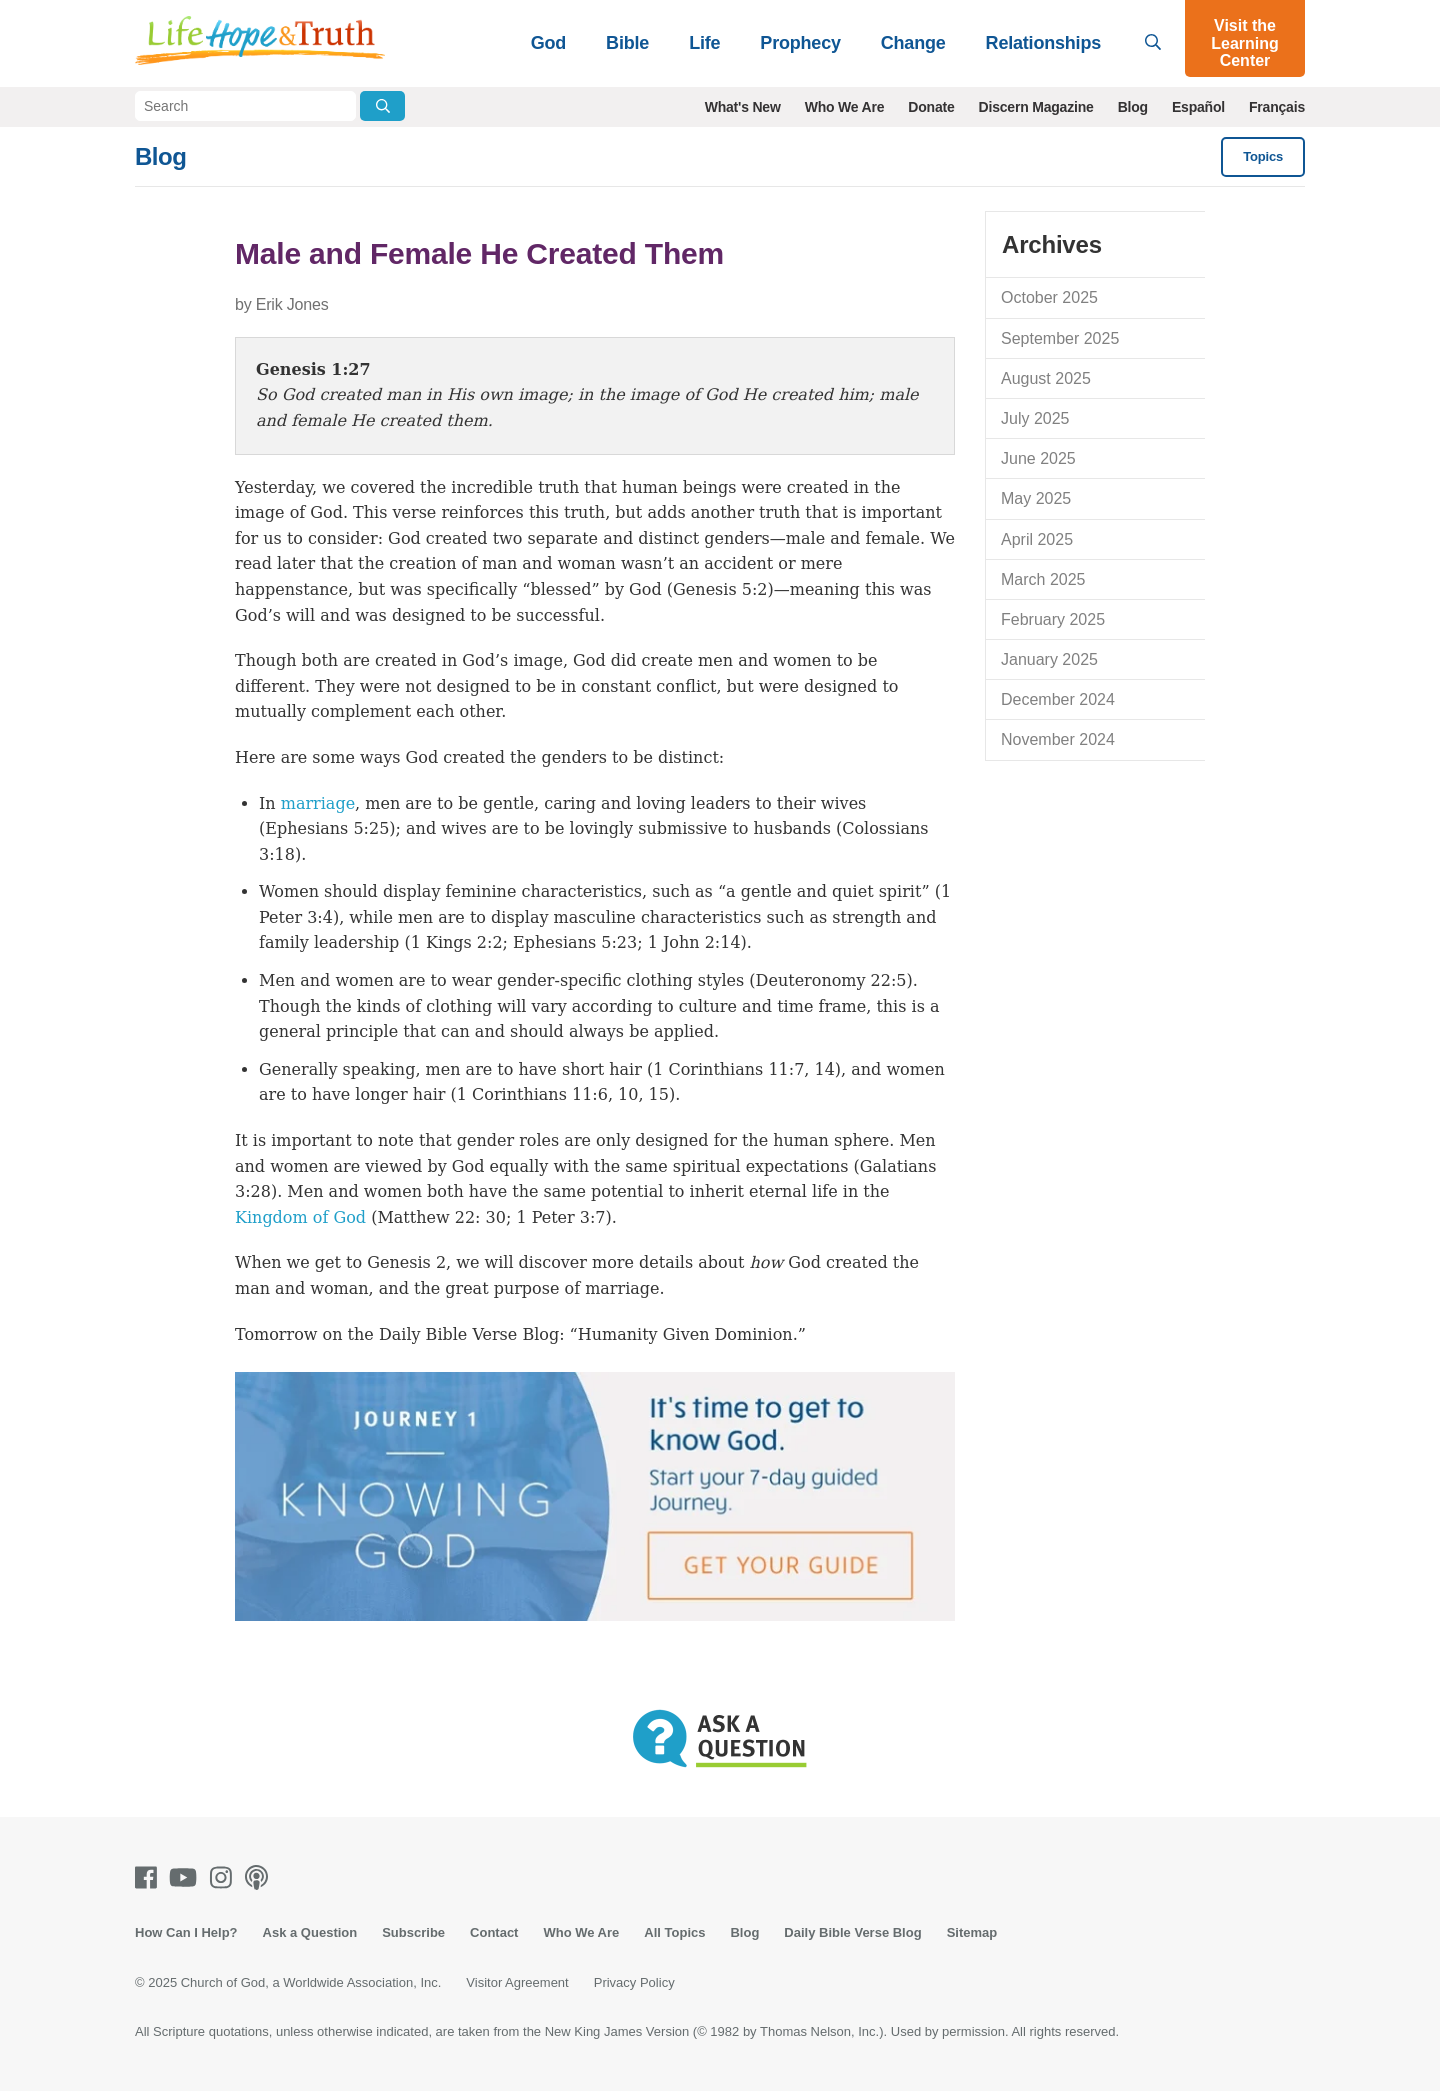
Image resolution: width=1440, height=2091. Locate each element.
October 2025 (1049, 297)
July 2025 (1035, 418)
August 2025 (1046, 378)
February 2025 (1053, 619)
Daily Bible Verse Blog (852, 1932)
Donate (931, 107)
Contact (494, 1932)
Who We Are (845, 107)
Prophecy (800, 43)
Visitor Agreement (517, 1982)
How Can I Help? (186, 1932)
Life (704, 43)
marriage (318, 803)
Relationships (1043, 43)
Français (1277, 107)
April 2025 (1037, 539)
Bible (627, 43)
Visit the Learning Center (1245, 43)
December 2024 (1058, 699)
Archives (1052, 244)
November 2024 (1058, 739)
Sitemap (972, 1932)
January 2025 (1049, 659)
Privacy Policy (634, 1982)
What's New (743, 107)
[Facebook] (150, 1877)
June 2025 (1038, 458)
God (548, 43)
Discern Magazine (1036, 107)
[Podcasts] (260, 1877)
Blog (1133, 107)
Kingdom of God (300, 1217)
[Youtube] (187, 1877)
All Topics (674, 1932)
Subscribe (413, 1932)
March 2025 (1043, 579)
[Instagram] (225, 1877)
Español (1198, 107)
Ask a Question (310, 1932)
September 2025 (1060, 338)
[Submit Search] (382, 106)
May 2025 (1036, 498)
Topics (1263, 156)
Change (913, 43)
